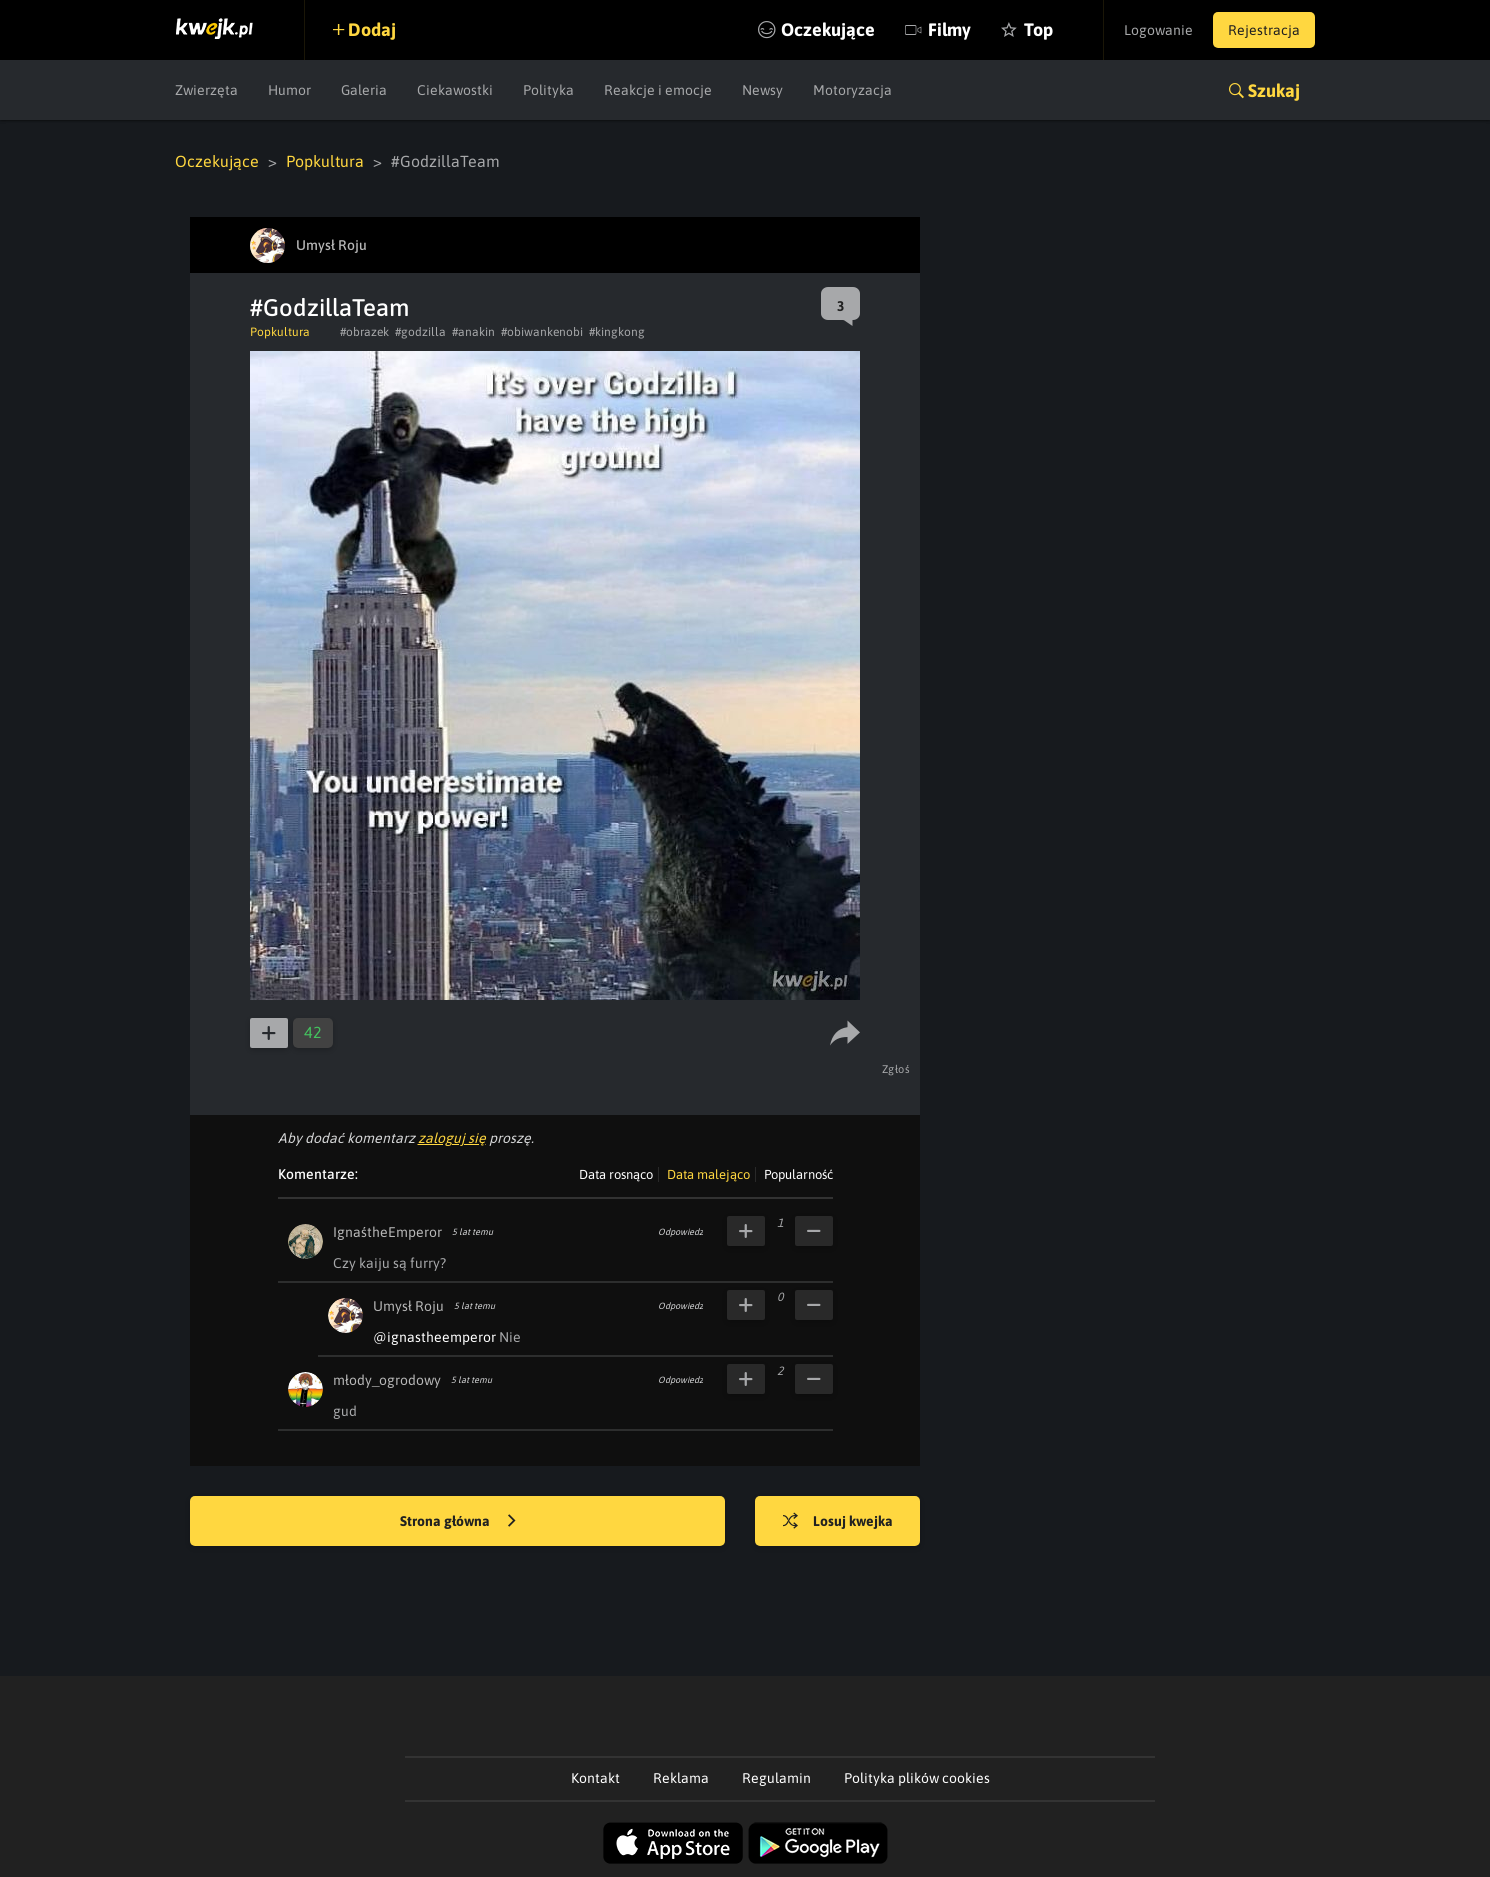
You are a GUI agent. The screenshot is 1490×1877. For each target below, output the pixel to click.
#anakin (473, 332)
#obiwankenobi (542, 332)
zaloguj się (452, 1138)
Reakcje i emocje (658, 90)
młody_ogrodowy (387, 1380)
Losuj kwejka (838, 1522)
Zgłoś (896, 1069)
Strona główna (458, 1522)
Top (1038, 29)
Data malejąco (708, 1174)
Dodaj (372, 29)
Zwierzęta (206, 90)
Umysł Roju (408, 1306)
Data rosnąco (616, 1174)
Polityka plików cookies (917, 1778)
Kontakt (595, 1778)
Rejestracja (1264, 30)
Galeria (364, 90)
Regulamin (776, 1778)
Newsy (762, 90)
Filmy (949, 29)
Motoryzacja (852, 90)
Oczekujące (828, 29)
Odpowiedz (680, 1232)
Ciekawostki (455, 90)
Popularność (798, 1174)
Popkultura (325, 161)
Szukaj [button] (1274, 90)
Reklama (681, 1778)
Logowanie (1158, 30)
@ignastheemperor (434, 1337)
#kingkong (617, 332)
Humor (289, 90)
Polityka (548, 90)
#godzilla (420, 332)
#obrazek (364, 332)
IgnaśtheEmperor (387, 1232)
